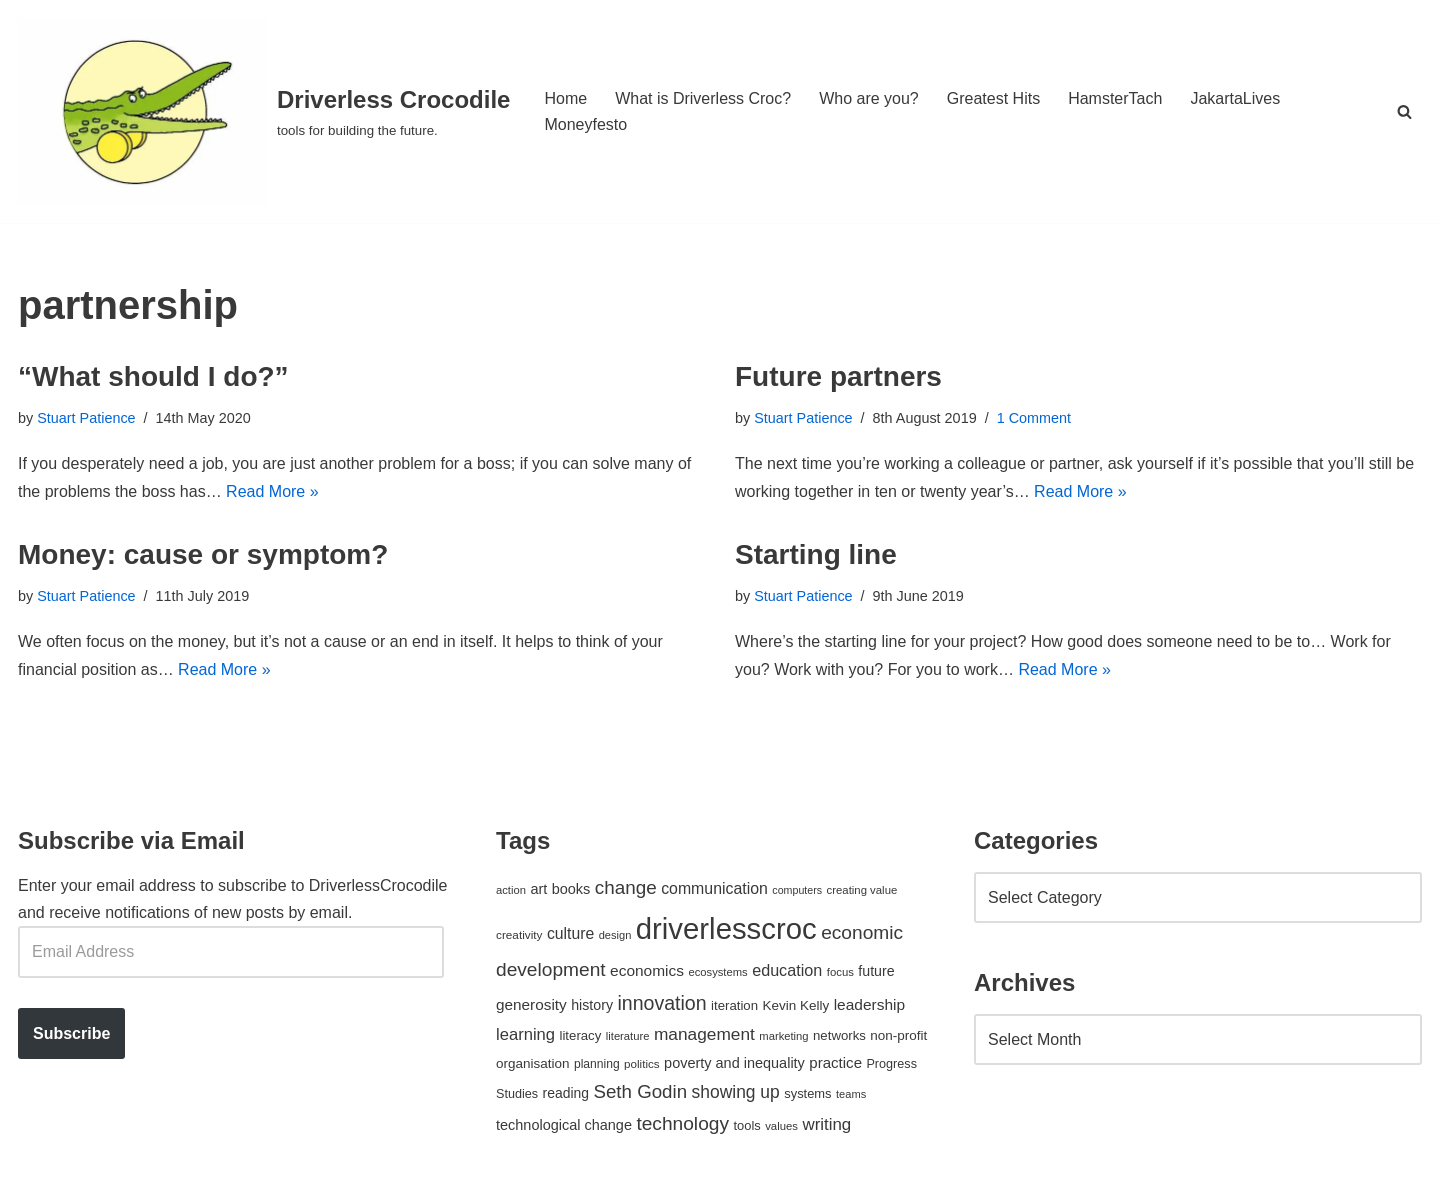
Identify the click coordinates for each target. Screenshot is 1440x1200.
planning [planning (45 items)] (597, 1064)
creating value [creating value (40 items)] (862, 890)
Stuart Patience (86, 418)
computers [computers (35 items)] (797, 890)
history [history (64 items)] (592, 1005)
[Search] (1404, 111)
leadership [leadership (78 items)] (869, 1004)
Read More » (272, 491)
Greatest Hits (993, 98)
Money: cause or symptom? (203, 554)
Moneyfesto (585, 124)
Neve (36, 1174)
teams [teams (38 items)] (851, 1094)
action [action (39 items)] (511, 890)
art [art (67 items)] (538, 889)
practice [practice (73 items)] (835, 1062)
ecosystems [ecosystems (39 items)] (717, 972)
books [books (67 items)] (571, 889)
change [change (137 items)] (626, 887)
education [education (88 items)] (787, 970)
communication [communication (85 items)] (714, 888)
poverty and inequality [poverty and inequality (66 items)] (734, 1063)
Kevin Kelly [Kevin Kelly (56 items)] (796, 1005)
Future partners (838, 376)
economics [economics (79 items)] (647, 970)
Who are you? (869, 98)
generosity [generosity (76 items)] (531, 1004)
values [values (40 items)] (781, 1126)
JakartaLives (1235, 98)
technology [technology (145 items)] (682, 1123)
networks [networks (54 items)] (839, 1035)
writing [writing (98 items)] (826, 1124)
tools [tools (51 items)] (746, 1125)
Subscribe (71, 1033)
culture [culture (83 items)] (570, 933)
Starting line (816, 554)
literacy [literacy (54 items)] (581, 1035)
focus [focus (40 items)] (840, 972)
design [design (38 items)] (615, 935)
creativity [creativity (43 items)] (519, 934)
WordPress (196, 1174)
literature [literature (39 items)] (628, 1036)
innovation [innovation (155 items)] (661, 1003)
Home (565, 98)
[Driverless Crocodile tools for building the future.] (264, 111)
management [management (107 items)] (704, 1034)
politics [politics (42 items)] (642, 1063)
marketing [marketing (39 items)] (783, 1036)
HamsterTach (1115, 98)
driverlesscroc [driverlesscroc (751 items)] (726, 928)
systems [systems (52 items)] (807, 1093)
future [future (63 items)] (876, 971)
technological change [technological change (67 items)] (564, 1125)
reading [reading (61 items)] (566, 1093)
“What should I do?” (153, 376)
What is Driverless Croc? (703, 98)
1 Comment (1034, 418)
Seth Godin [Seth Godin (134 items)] (640, 1091)
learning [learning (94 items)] (525, 1034)
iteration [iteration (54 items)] (734, 1005)
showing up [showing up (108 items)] (736, 1092)
